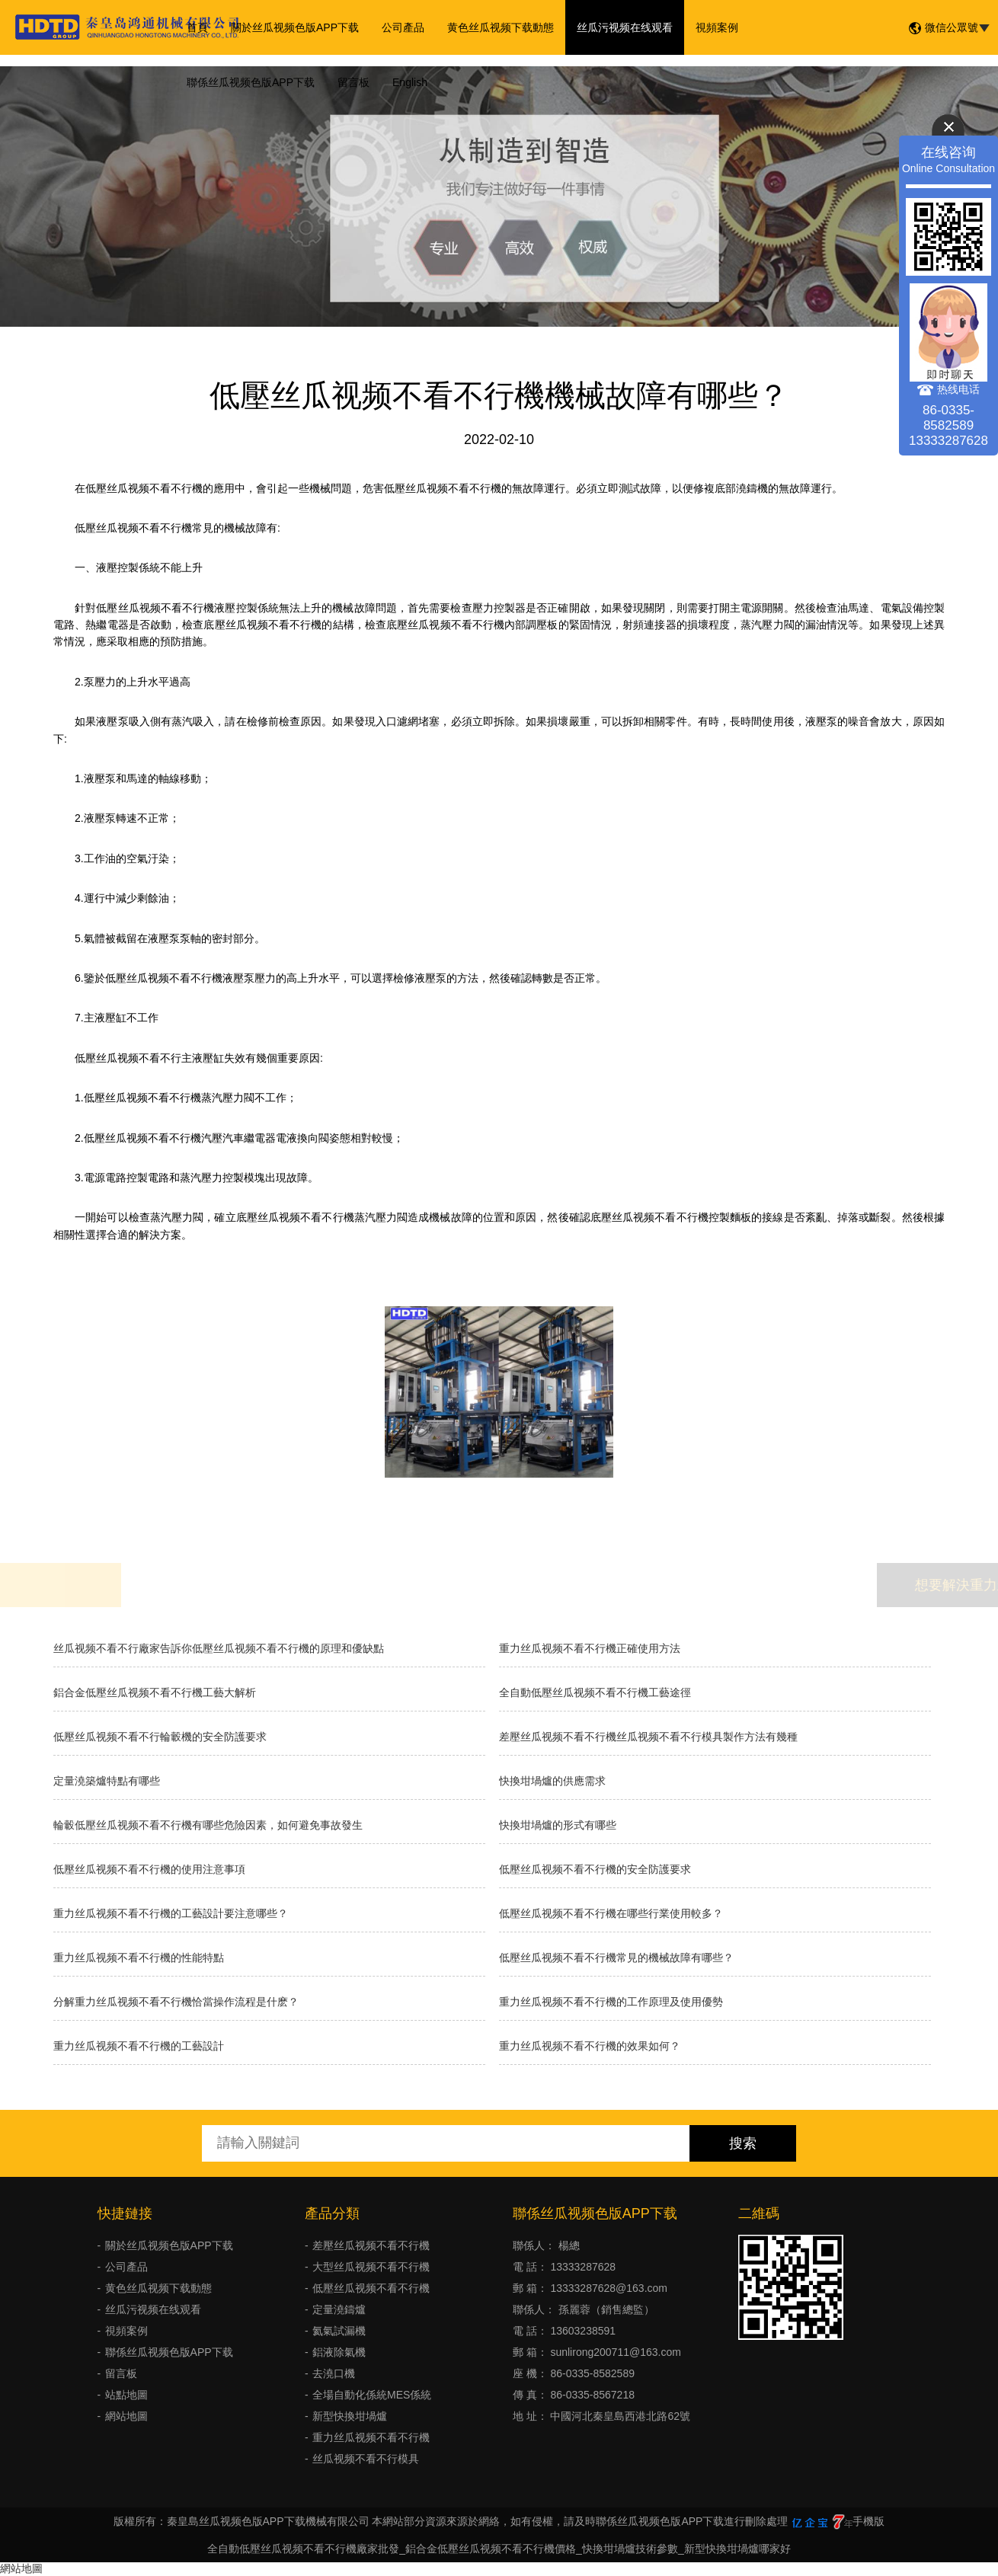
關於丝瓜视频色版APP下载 (295, 27)
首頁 (197, 27)
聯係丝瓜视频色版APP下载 (251, 82)
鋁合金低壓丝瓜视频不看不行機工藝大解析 (154, 1692)
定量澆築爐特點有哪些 (106, 1781)
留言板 (353, 82)
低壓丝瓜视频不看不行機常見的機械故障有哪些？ (616, 1957)
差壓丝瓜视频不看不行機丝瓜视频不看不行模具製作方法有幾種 (648, 1737)
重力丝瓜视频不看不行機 (371, 2437)
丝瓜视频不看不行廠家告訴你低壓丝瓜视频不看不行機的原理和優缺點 (218, 1648)
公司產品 (403, 27)
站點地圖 (126, 2395)
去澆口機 (333, 2373)
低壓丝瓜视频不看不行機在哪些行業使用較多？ (611, 1913)
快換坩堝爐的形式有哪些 (557, 1825)
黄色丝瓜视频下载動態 (500, 27)
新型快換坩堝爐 (349, 2416)
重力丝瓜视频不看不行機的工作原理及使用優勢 (611, 2002)
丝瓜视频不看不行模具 (365, 2459)
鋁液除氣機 (339, 2352)
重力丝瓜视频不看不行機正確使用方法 (589, 1648)
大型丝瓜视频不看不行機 (371, 2267)
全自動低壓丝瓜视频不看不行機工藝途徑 (595, 1692)
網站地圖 (126, 2416)
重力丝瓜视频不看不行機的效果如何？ (589, 2046)
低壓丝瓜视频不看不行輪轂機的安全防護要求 (160, 1737)
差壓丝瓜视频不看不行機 (371, 2245)
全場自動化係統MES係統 (371, 2395)
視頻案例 (717, 27)
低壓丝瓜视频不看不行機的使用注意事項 (149, 1869)
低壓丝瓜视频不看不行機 (371, 2288)
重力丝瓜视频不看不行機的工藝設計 (138, 2046)
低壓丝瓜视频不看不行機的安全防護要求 (595, 1869)
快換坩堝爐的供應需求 (552, 1781)
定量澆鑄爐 (339, 2309)
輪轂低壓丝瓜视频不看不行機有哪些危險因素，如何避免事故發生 (208, 1825)
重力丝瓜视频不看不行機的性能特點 (138, 1957)
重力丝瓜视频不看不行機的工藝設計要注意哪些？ (170, 1913)
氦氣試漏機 (339, 2331)
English (409, 82)
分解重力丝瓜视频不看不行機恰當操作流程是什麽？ (176, 2002)
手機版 (868, 2521)
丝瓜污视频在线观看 (625, 27)
